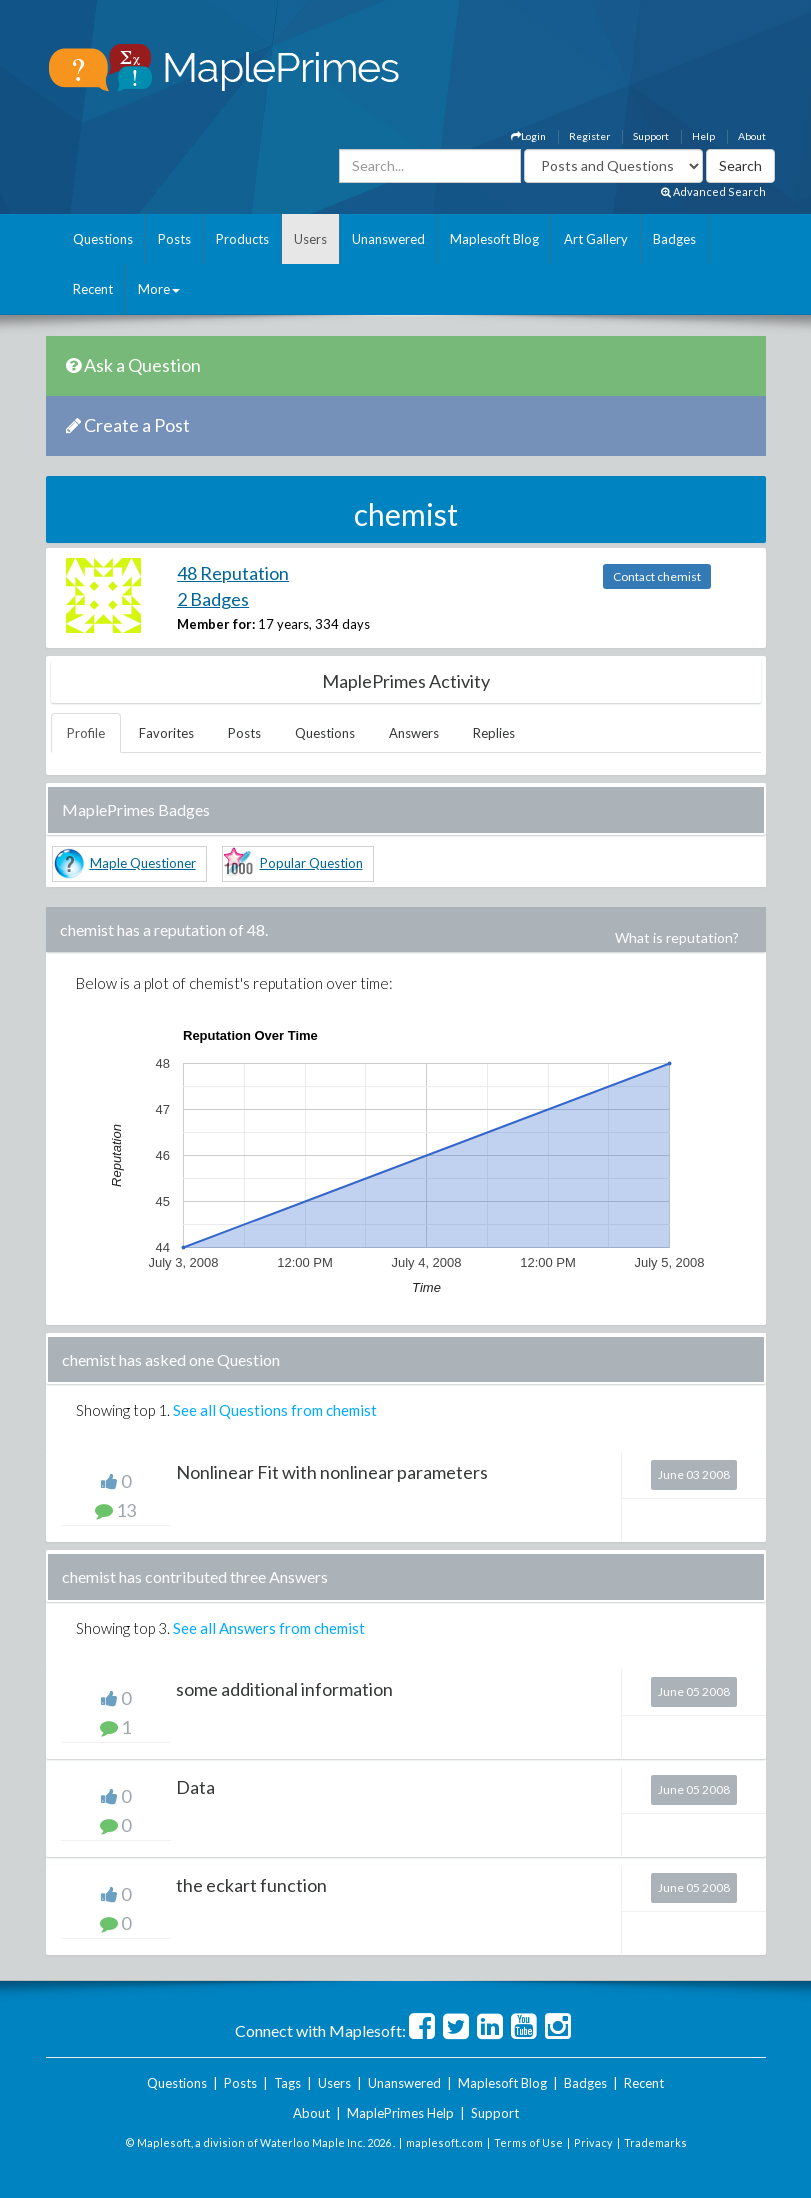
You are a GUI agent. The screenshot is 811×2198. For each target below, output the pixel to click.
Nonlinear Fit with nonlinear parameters (332, 1472)
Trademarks (655, 2142)
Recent (93, 289)
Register (589, 136)
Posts (174, 239)
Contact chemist (657, 576)
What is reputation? (677, 937)
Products (242, 239)
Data (195, 1787)
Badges (674, 239)
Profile (86, 733)
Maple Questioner (143, 863)
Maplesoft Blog (494, 239)
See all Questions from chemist (275, 1410)
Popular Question (311, 863)
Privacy (593, 2142)
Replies (494, 733)
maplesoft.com (444, 2142)
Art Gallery (596, 239)
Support (651, 136)
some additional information (284, 1689)
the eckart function (251, 1885)
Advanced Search (713, 191)
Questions (103, 239)
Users (310, 239)
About (752, 136)
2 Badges (213, 599)
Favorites (166, 733)
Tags (287, 2083)
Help (703, 136)
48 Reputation (233, 573)
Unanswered (388, 239)
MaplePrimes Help (400, 2113)
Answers (414, 733)
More (159, 289)
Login (528, 136)
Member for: (216, 624)
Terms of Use (528, 2142)
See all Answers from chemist (269, 1628)
